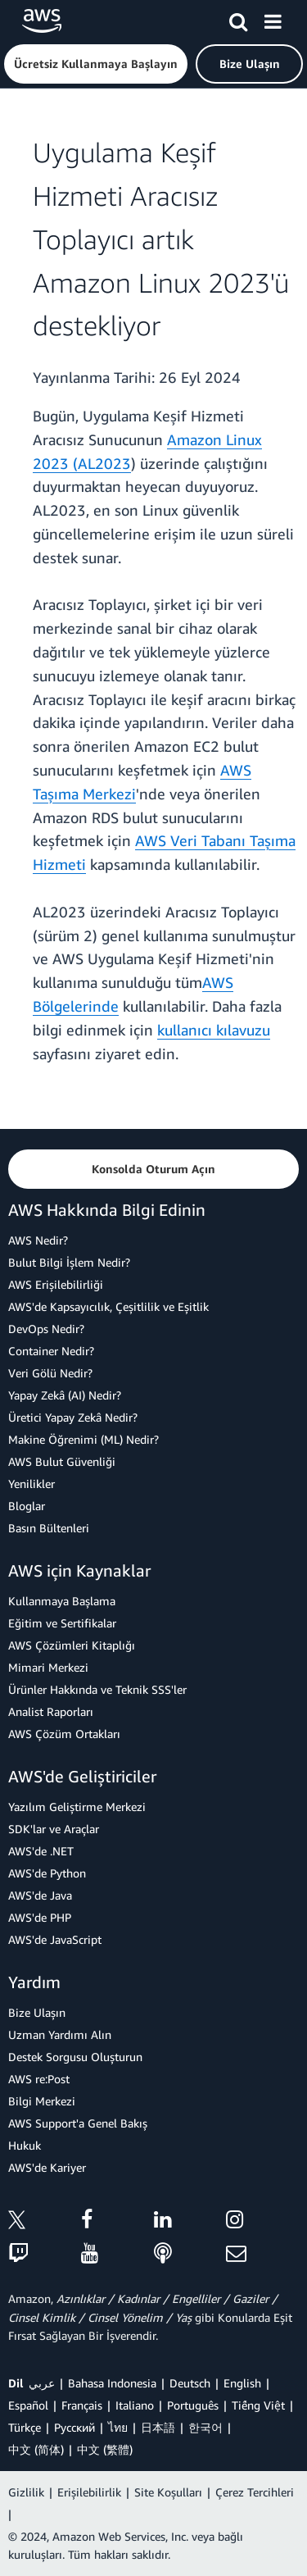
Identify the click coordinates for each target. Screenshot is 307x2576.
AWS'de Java (40, 1895)
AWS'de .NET (41, 1851)
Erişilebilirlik (89, 2492)
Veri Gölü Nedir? (50, 1373)
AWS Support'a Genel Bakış (77, 2123)
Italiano (134, 2405)
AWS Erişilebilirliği (55, 1284)
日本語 (158, 2427)
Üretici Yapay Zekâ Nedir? (73, 1417)
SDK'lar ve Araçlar (53, 1829)
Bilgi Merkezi (41, 2101)
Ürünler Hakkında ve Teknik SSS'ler (97, 1689)
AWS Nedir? (38, 1240)
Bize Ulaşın (36, 2012)
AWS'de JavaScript (55, 1939)
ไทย (118, 2427)
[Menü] (272, 19)
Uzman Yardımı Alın (59, 2034)
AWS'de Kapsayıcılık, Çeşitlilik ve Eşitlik (108, 1306)
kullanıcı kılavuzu (213, 1030)
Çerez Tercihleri (254, 2492)
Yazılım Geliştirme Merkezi (77, 1807)
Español (28, 2405)
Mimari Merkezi (48, 1667)
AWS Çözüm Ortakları (64, 1734)
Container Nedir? (51, 1351)
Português (193, 2405)
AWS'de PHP (39, 1917)
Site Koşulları (168, 2492)
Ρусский (74, 2427)
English (242, 2383)
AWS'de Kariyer (47, 2167)
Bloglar (26, 1506)
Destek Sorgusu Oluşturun (75, 2057)
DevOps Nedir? (46, 1329)
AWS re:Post (39, 2079)
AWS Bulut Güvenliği (61, 1461)
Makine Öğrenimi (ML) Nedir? (83, 1439)
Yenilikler (31, 1484)
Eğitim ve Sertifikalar (62, 1623)
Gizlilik (26, 2492)
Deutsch (189, 2383)
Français (81, 2405)
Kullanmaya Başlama (61, 1601)
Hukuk (24, 2145)
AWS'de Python (47, 1873)
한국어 (205, 2427)
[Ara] (238, 19)
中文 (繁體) (105, 2449)
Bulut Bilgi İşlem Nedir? (69, 1262)
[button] (95, 64)
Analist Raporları (50, 1711)
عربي (42, 2383)
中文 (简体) (36, 2449)
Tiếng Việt (258, 2405)
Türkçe (24, 2427)
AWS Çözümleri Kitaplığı (71, 1645)
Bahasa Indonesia (112, 2383)
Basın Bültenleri (48, 1528)
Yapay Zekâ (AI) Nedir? (64, 1395)
